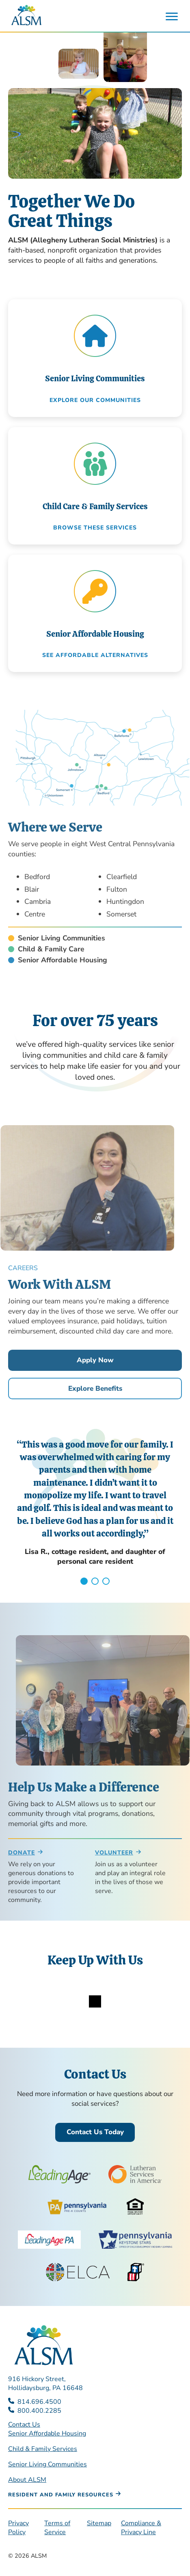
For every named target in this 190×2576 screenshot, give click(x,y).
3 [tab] (106, 1581)
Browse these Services (95, 528)
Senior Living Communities (47, 2464)
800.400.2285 (39, 2410)
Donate (21, 1852)
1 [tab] (84, 1581)
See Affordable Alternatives (95, 655)
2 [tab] (95, 1581)
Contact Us (24, 2424)
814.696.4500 (39, 2401)
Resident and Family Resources (60, 2494)
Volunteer (114, 1852)
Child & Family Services (42, 2448)
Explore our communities (95, 400)
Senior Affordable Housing (47, 2433)
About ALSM (27, 2479)
